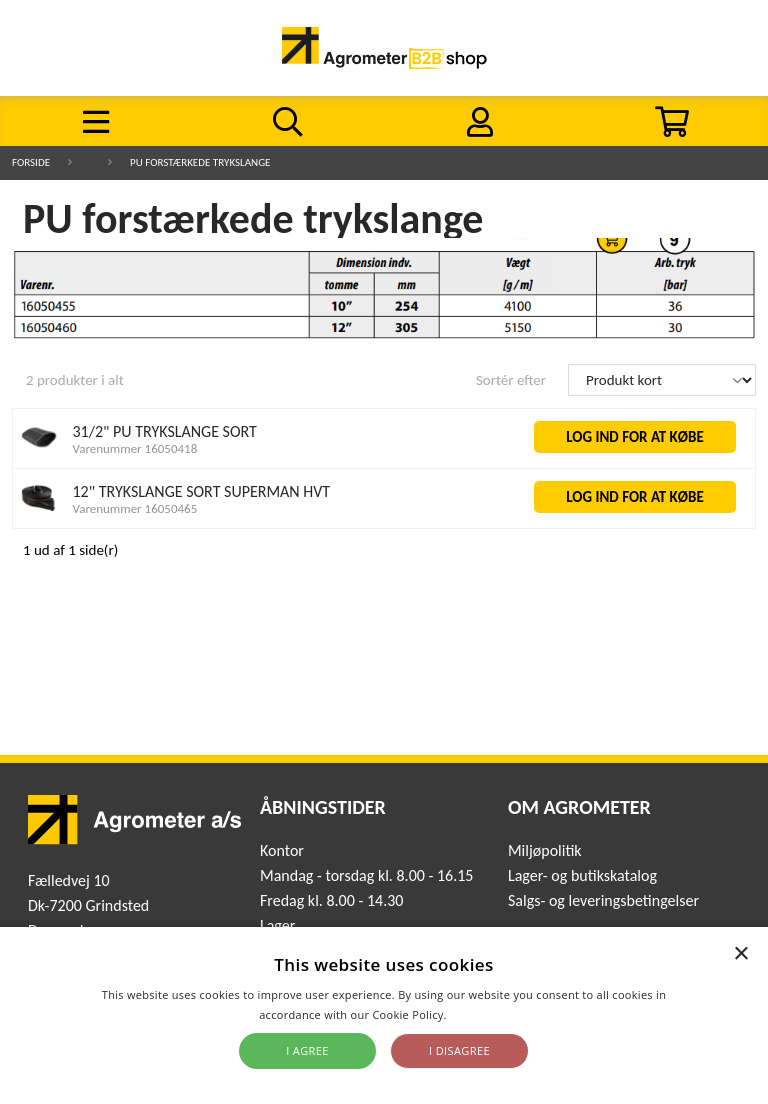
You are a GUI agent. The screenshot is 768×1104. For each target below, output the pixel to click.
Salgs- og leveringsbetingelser (603, 900)
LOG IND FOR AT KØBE (635, 437)
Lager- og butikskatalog (582, 875)
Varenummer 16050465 (135, 508)
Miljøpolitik (545, 850)
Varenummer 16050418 (135, 448)
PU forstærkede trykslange (200, 162)
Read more (479, 1014)
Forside (31, 162)
